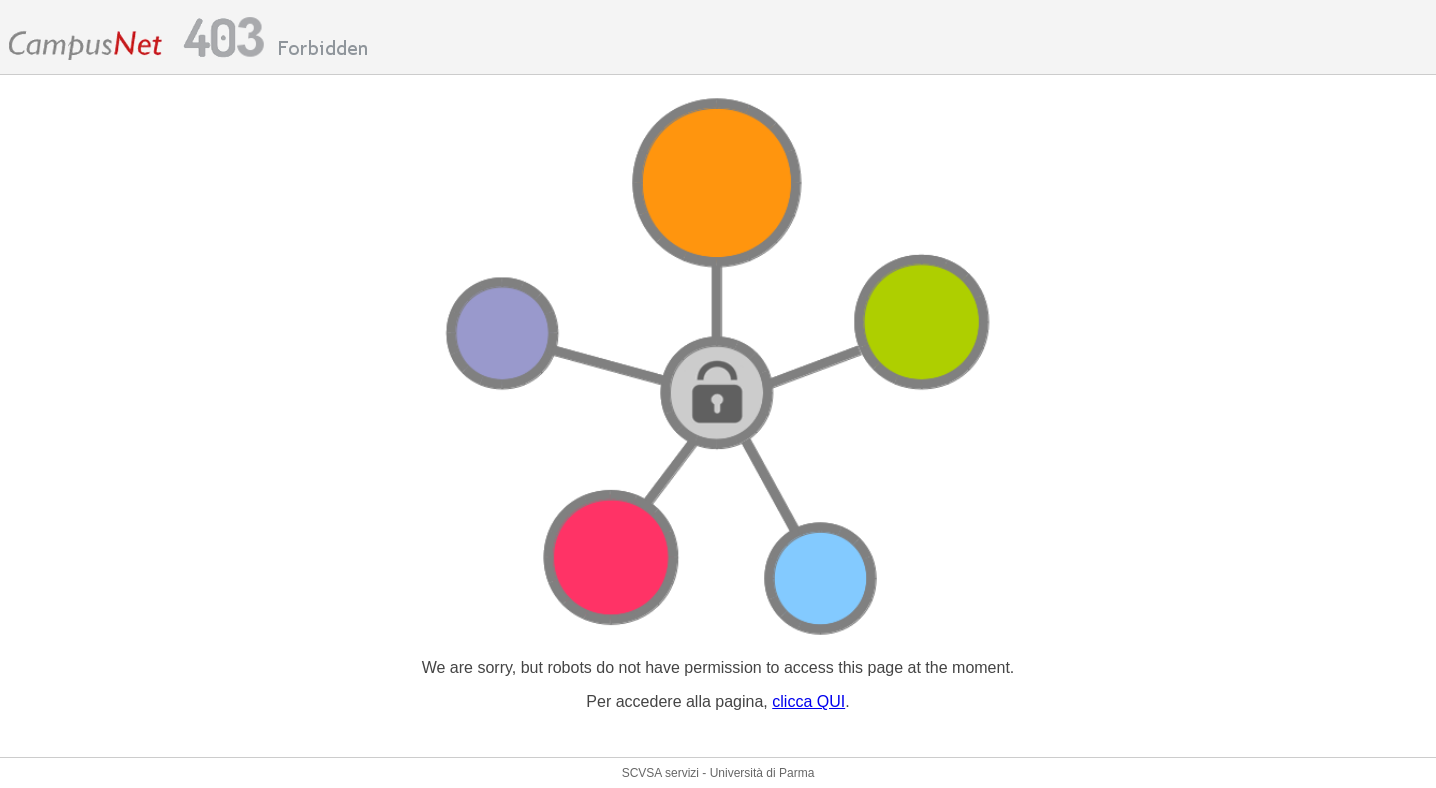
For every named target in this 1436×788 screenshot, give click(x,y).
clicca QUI (808, 701)
